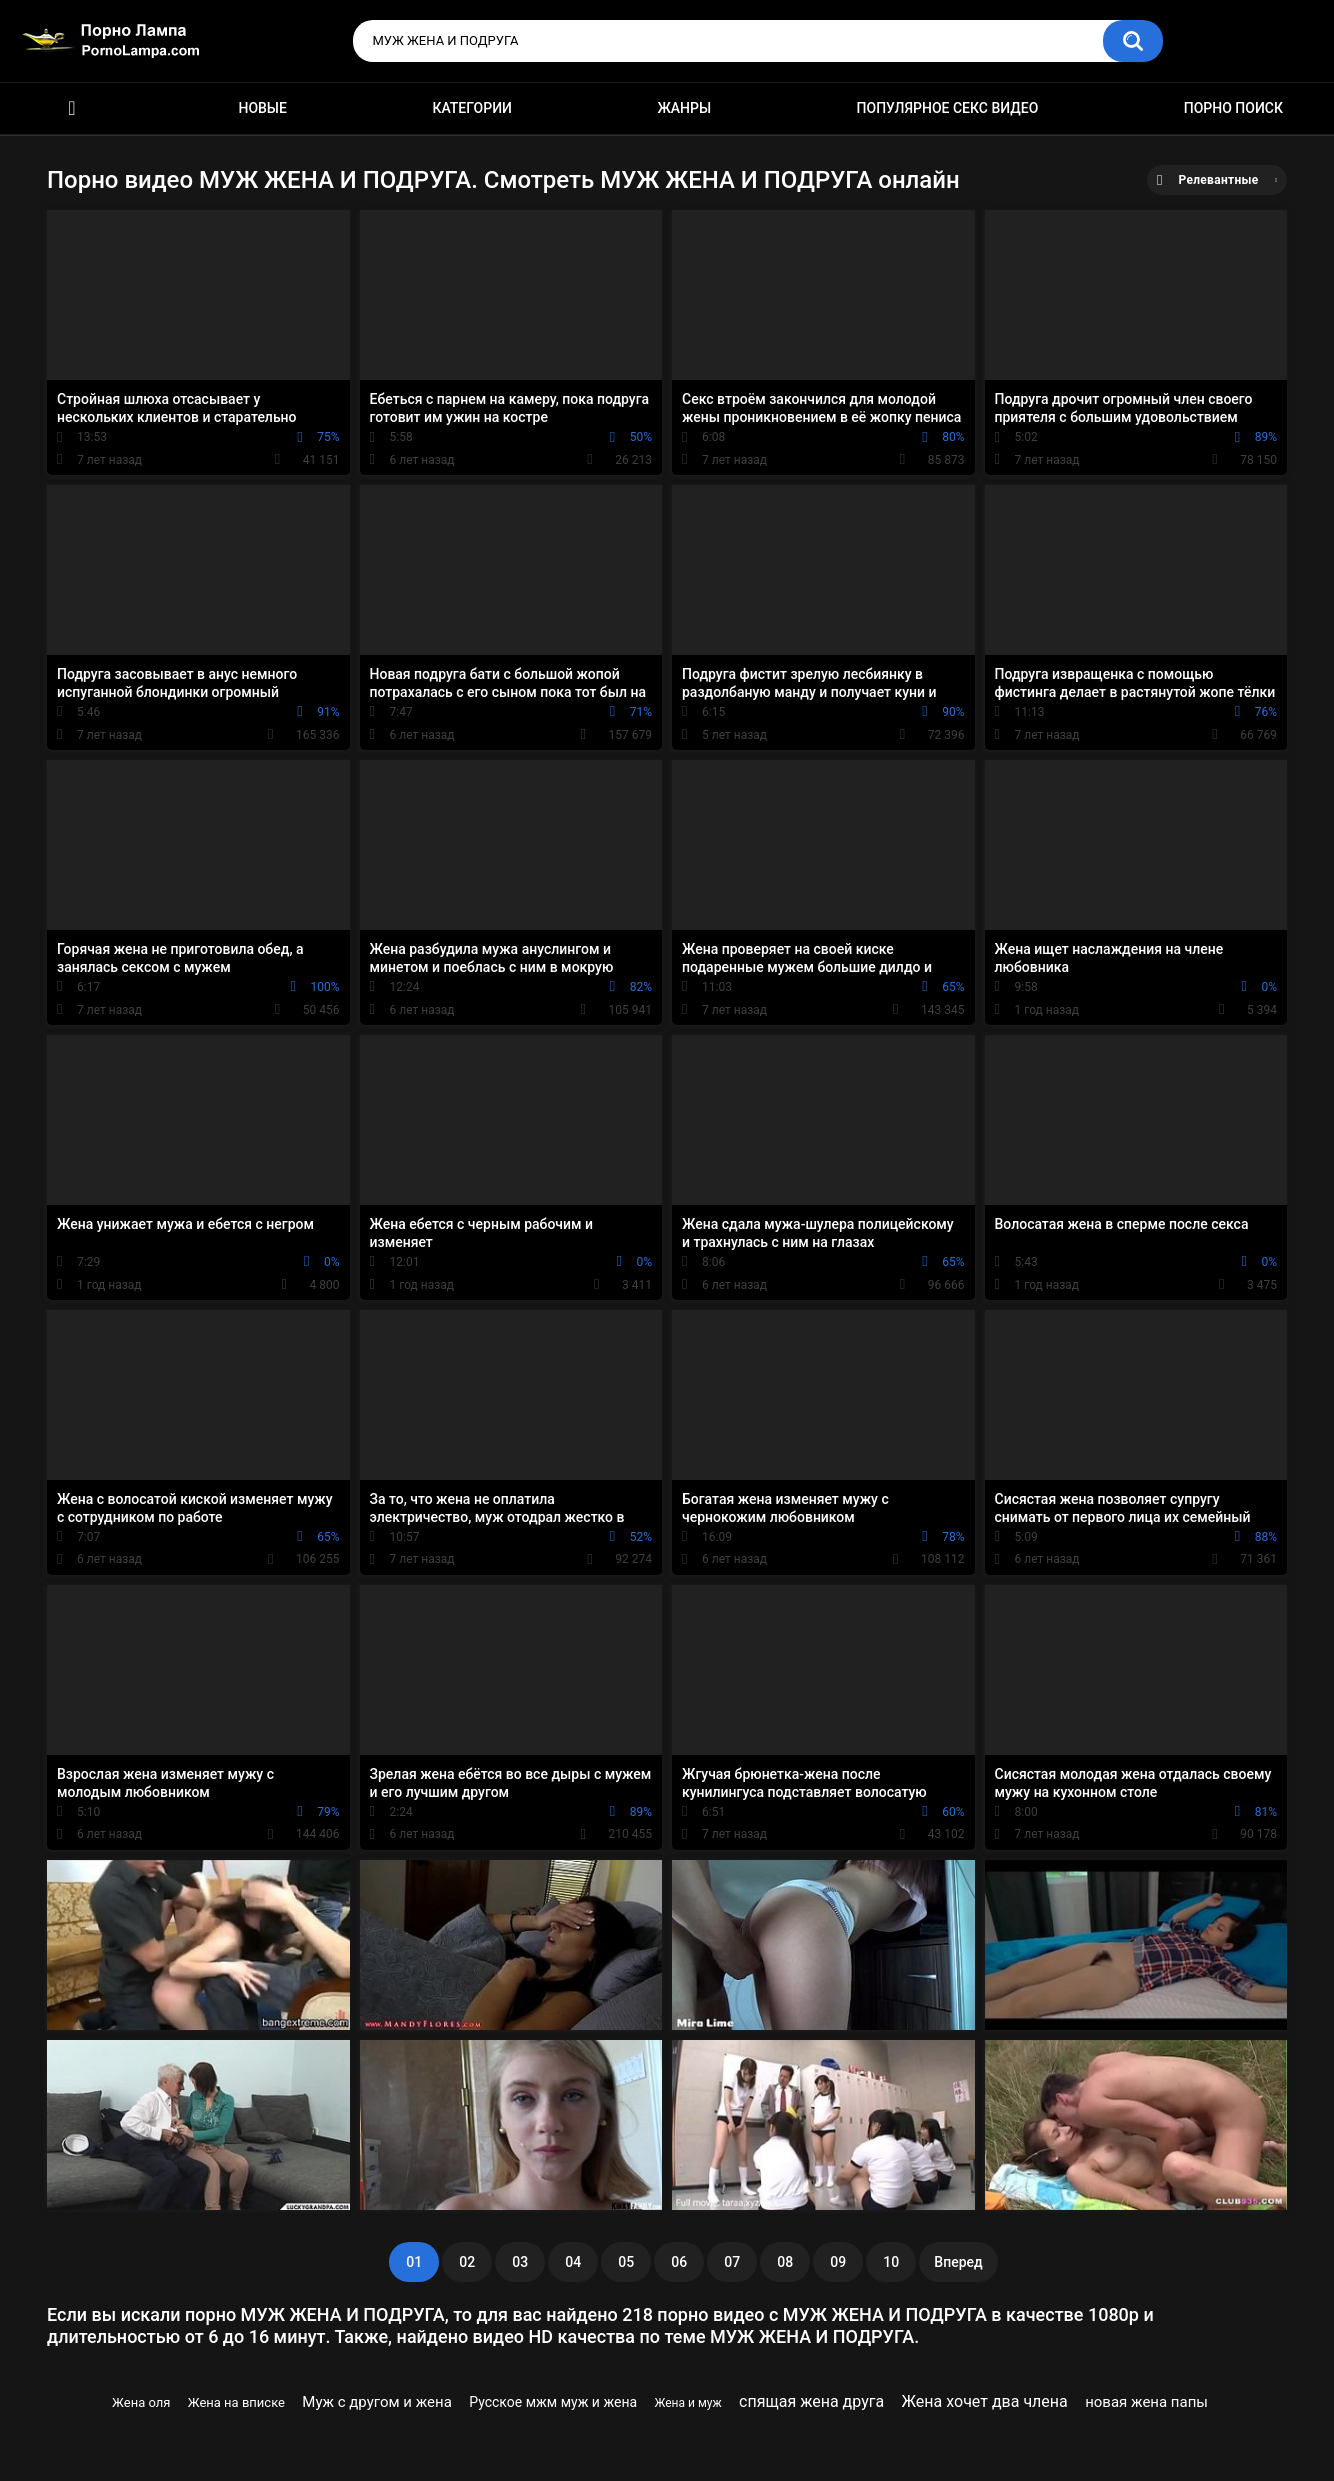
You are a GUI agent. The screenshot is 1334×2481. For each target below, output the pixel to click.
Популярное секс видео (948, 108)
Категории (472, 108)
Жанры (684, 108)
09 (838, 2262)
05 (626, 2262)
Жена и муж (687, 2403)
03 (520, 2262)
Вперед (958, 2262)
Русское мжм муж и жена (553, 2402)
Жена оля (141, 2402)
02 (467, 2262)
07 (732, 2262)
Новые (262, 108)
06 (679, 2262)
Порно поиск (1233, 108)
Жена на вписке (236, 2402)
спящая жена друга (811, 2401)
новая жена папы (1146, 2402)
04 (573, 2262)
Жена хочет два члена (985, 2401)
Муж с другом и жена (377, 2402)
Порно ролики (72, 108)
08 (785, 2262)
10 (891, 2262)
